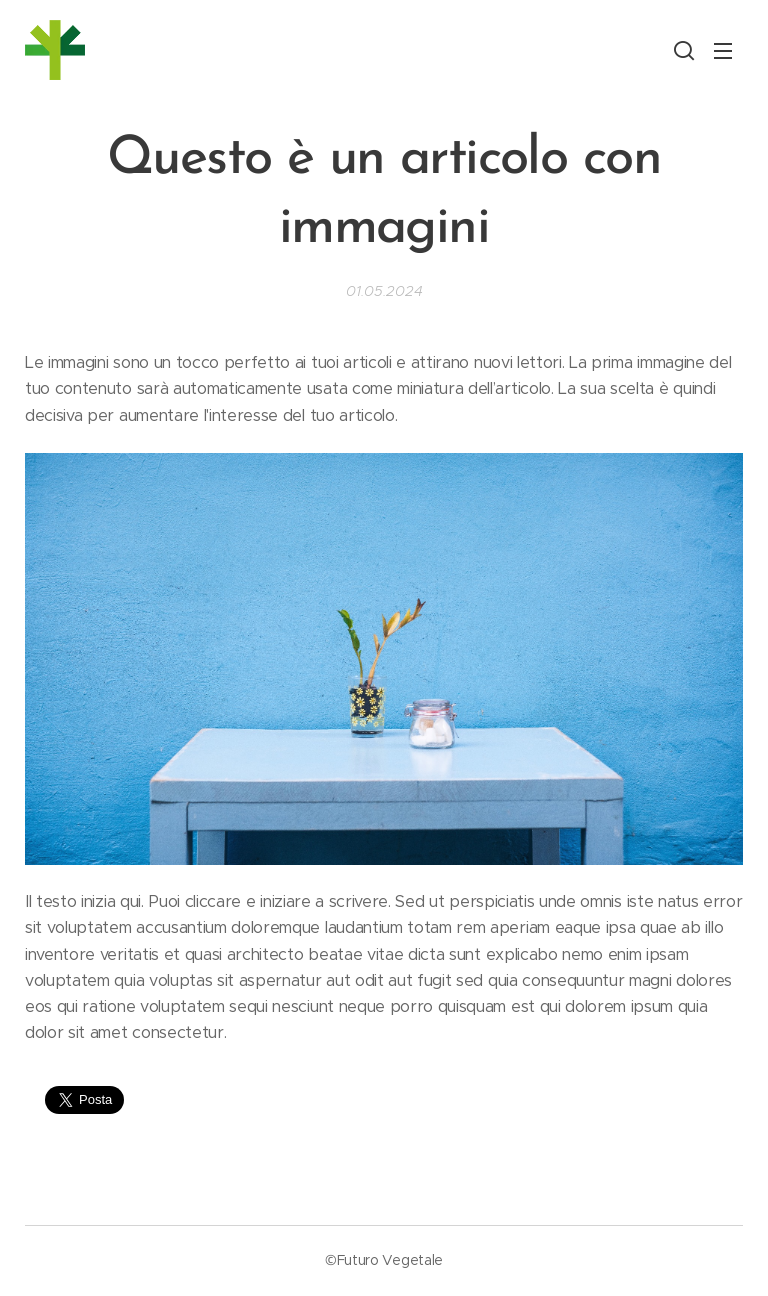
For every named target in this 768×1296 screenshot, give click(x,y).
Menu (723, 51)
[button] (684, 50)
